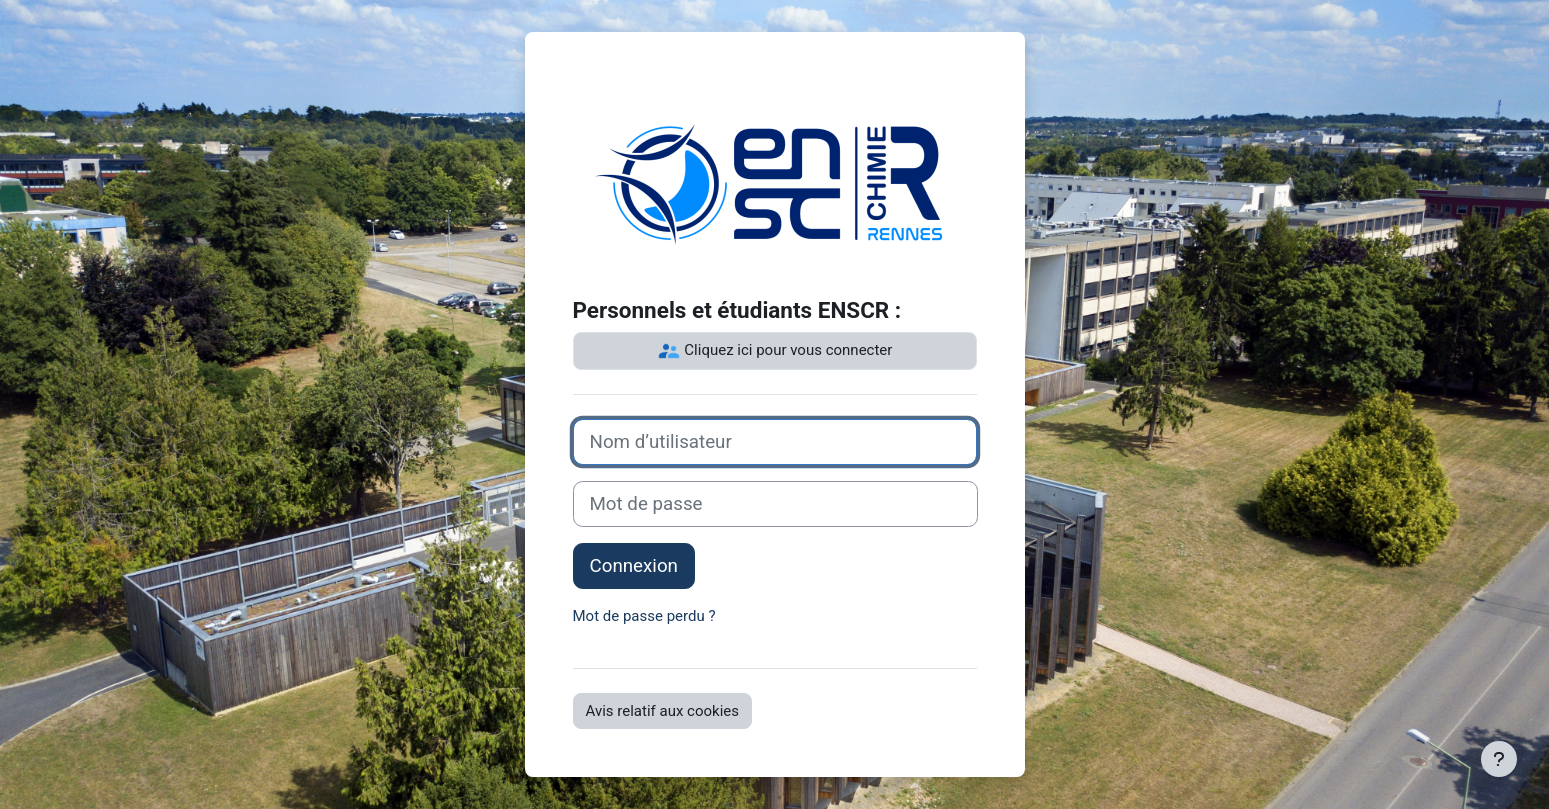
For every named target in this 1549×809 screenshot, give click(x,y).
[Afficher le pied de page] (1499, 759)
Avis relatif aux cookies (663, 711)
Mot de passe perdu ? (644, 616)
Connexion (634, 566)
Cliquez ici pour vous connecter (775, 351)
